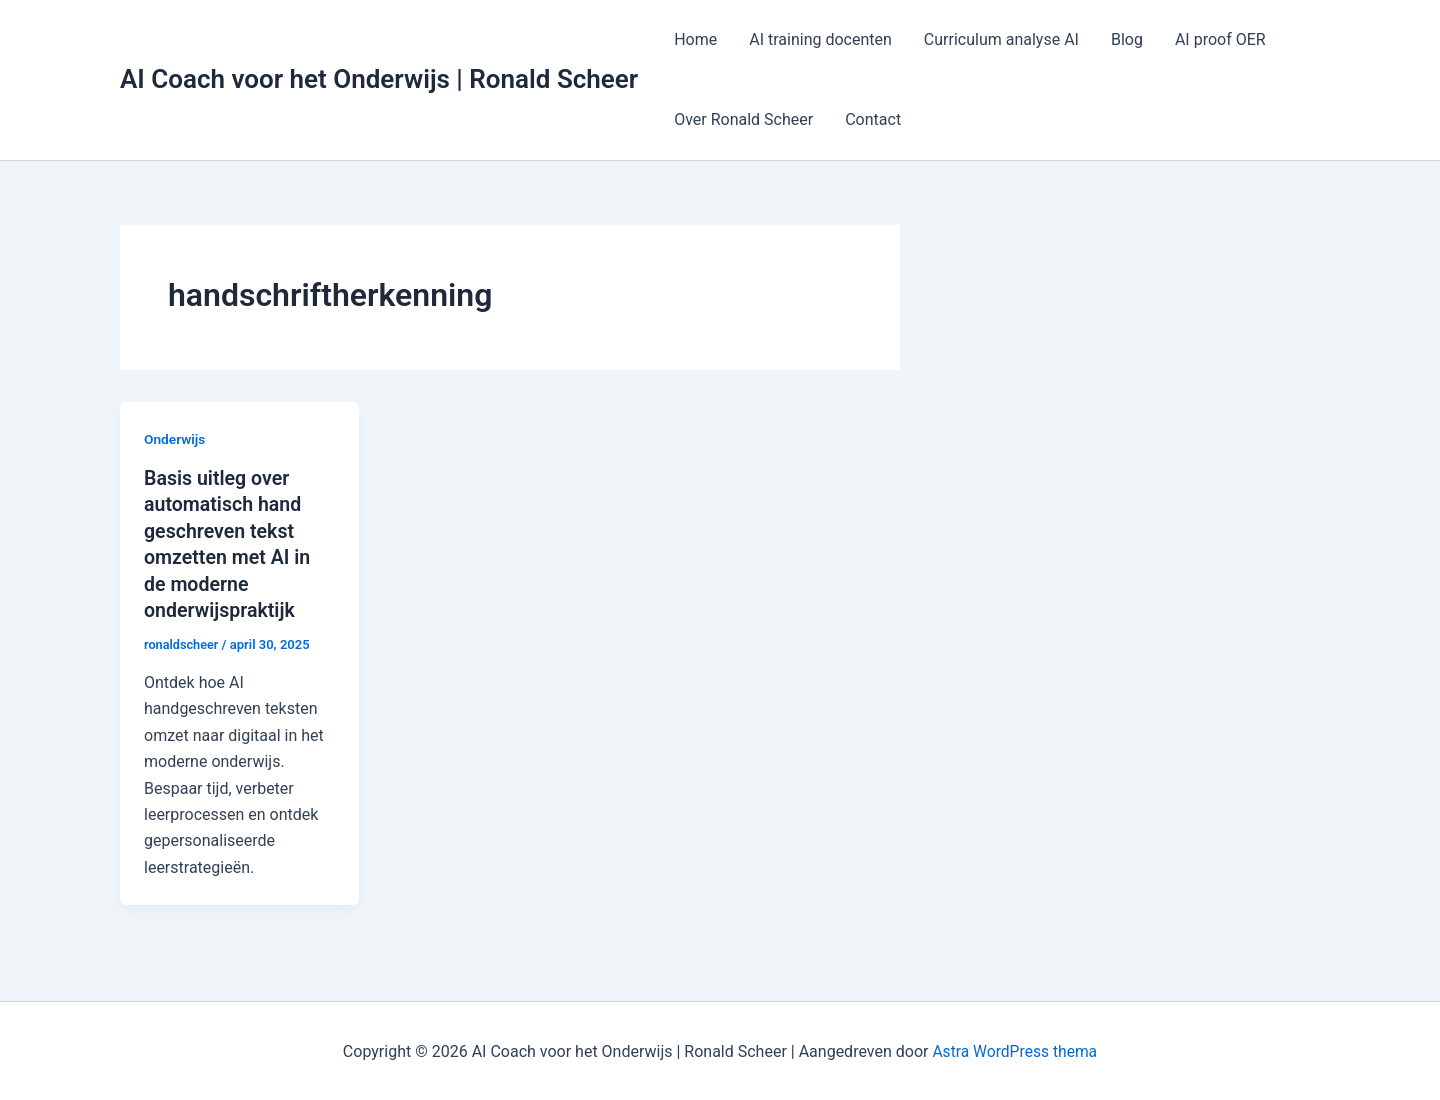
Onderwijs (175, 439)
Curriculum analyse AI (1001, 39)
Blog (1127, 39)
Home (695, 39)
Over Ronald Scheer (743, 119)
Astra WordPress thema (1014, 1049)
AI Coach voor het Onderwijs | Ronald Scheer (379, 79)
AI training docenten (820, 39)
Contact (873, 119)
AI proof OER (1220, 39)
